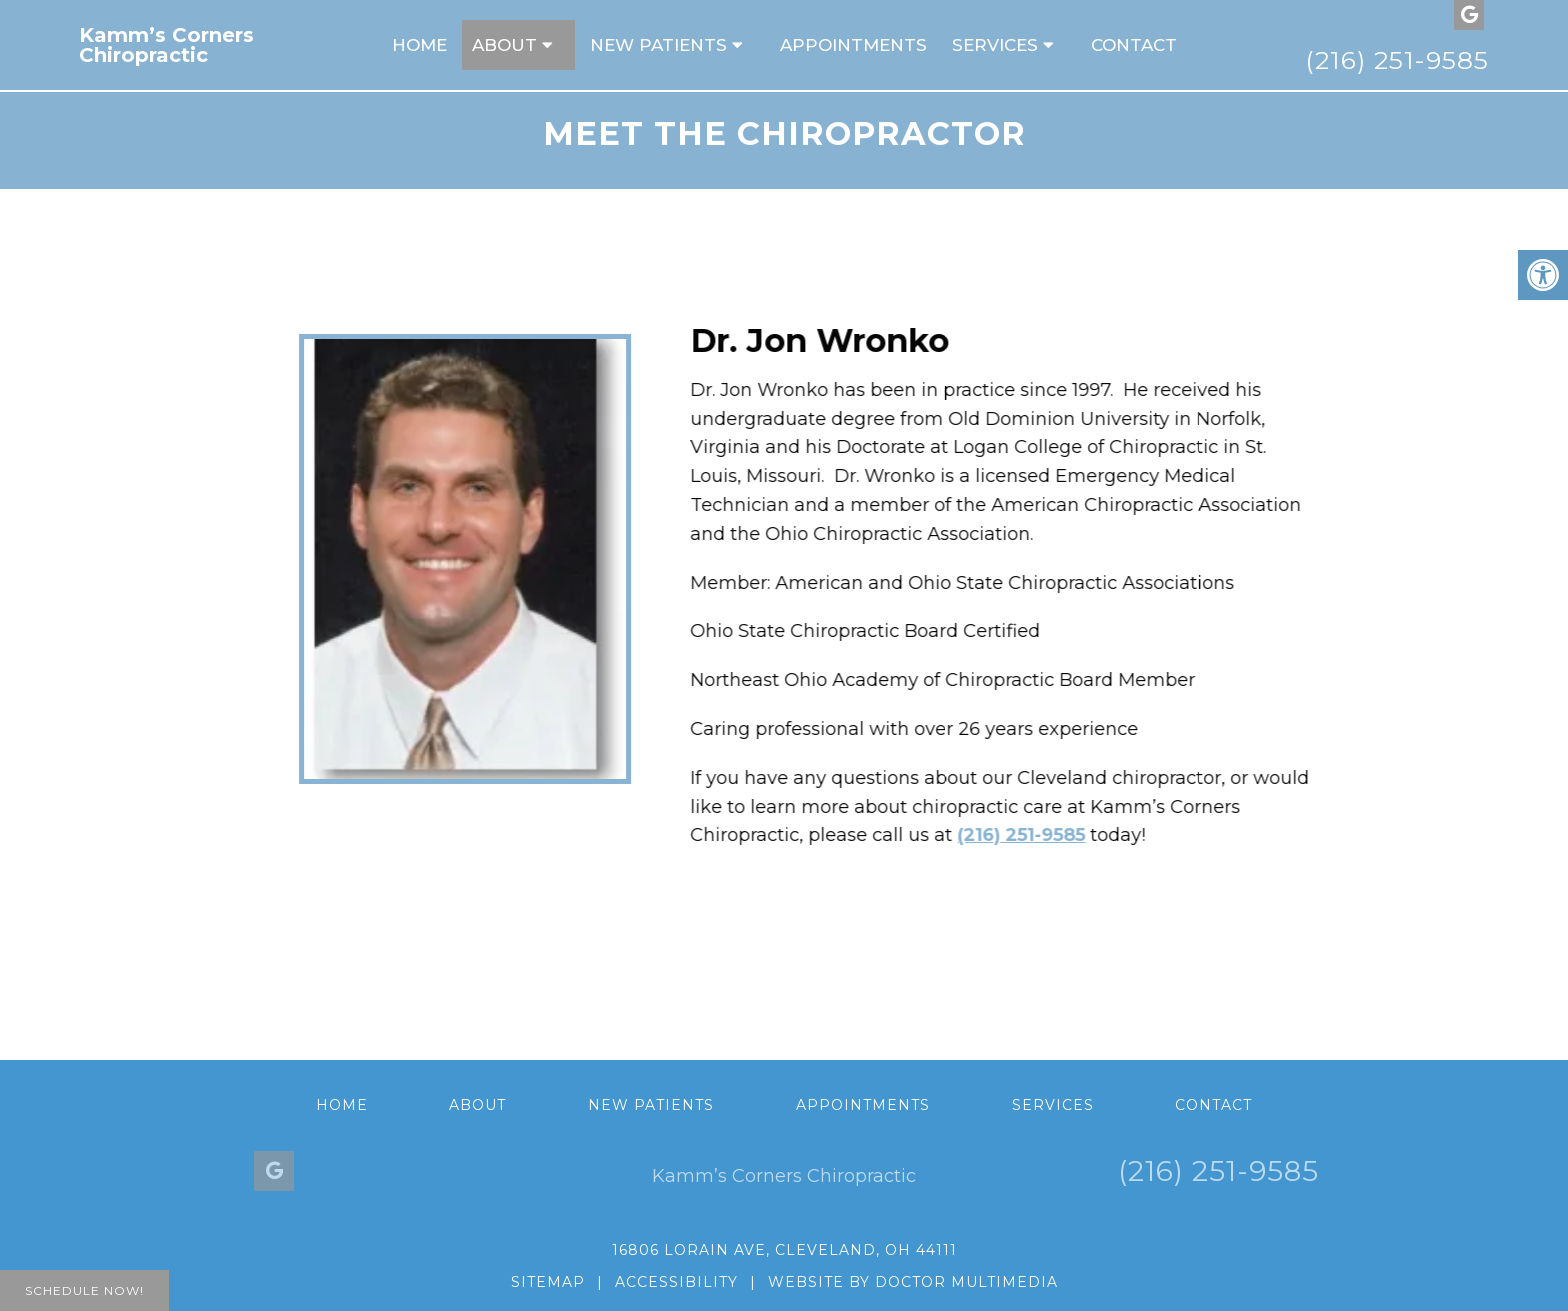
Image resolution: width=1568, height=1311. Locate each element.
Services (995, 45)
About (504, 45)
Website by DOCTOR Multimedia (913, 1282)
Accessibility (676, 1282)
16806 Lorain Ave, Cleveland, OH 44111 (784, 1250)
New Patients (658, 45)
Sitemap (548, 1282)
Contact (1134, 45)
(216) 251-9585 (1397, 60)
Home (419, 45)
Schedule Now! (84, 1290)
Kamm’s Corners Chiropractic (166, 45)
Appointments (853, 45)
